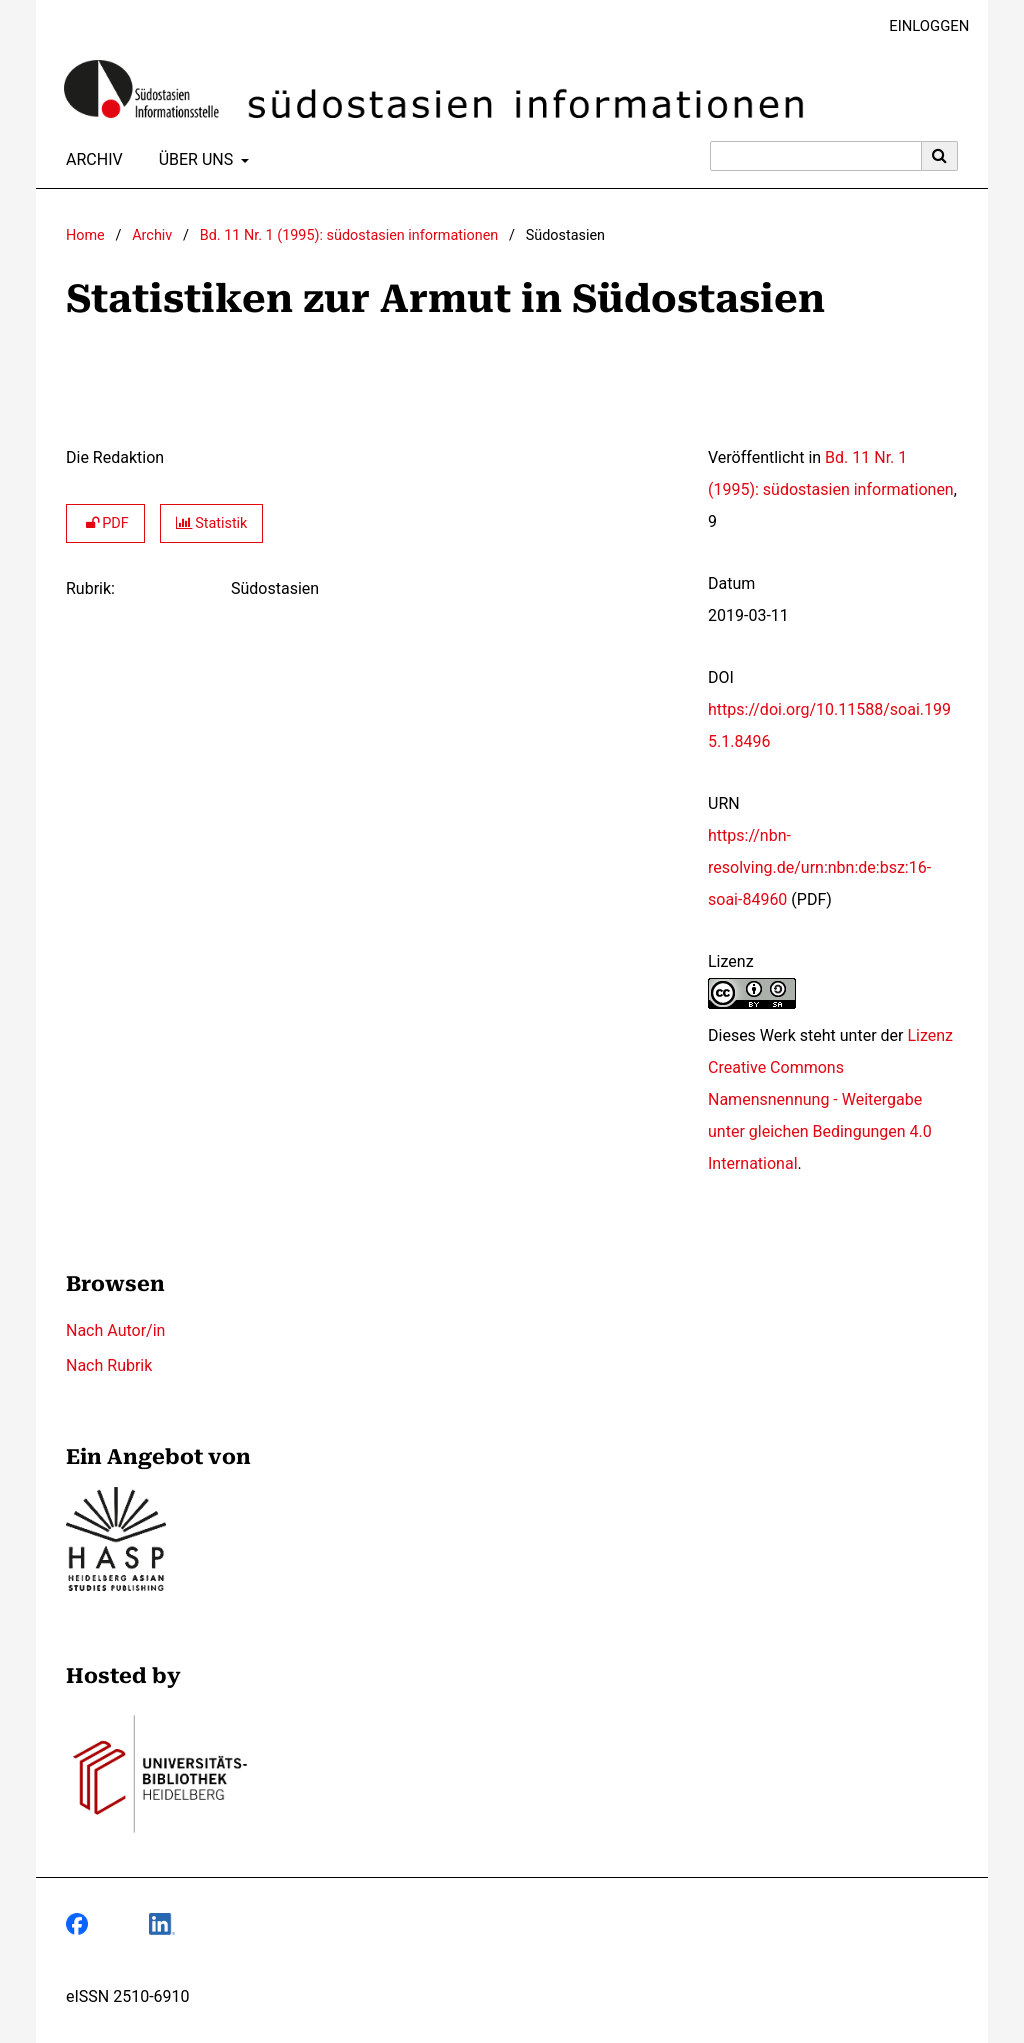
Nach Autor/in (115, 1330)
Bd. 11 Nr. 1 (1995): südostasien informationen (349, 235)
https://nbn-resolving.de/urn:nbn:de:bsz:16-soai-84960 (819, 867)
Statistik (212, 523)
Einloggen (921, 26)
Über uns (194, 160)
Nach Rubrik (109, 1365)
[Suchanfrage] (816, 156)
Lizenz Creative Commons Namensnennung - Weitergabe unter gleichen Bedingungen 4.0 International (830, 1099)
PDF (105, 523)
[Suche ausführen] (940, 156)
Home (85, 235)
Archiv (90, 160)
